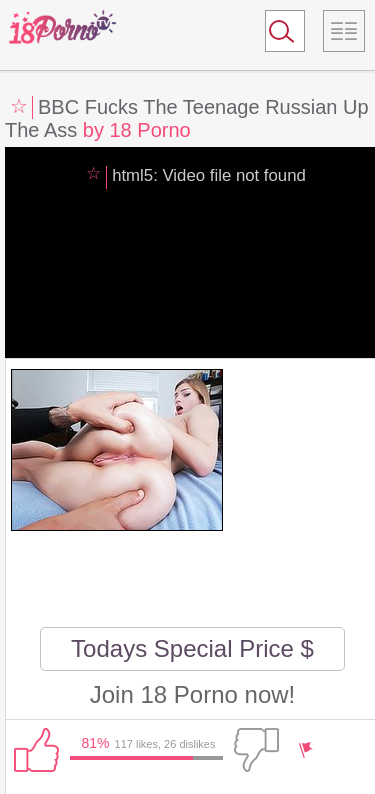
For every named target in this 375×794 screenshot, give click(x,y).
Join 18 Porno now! (192, 694)
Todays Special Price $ (192, 648)
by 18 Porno (137, 130)
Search (276, 35)
